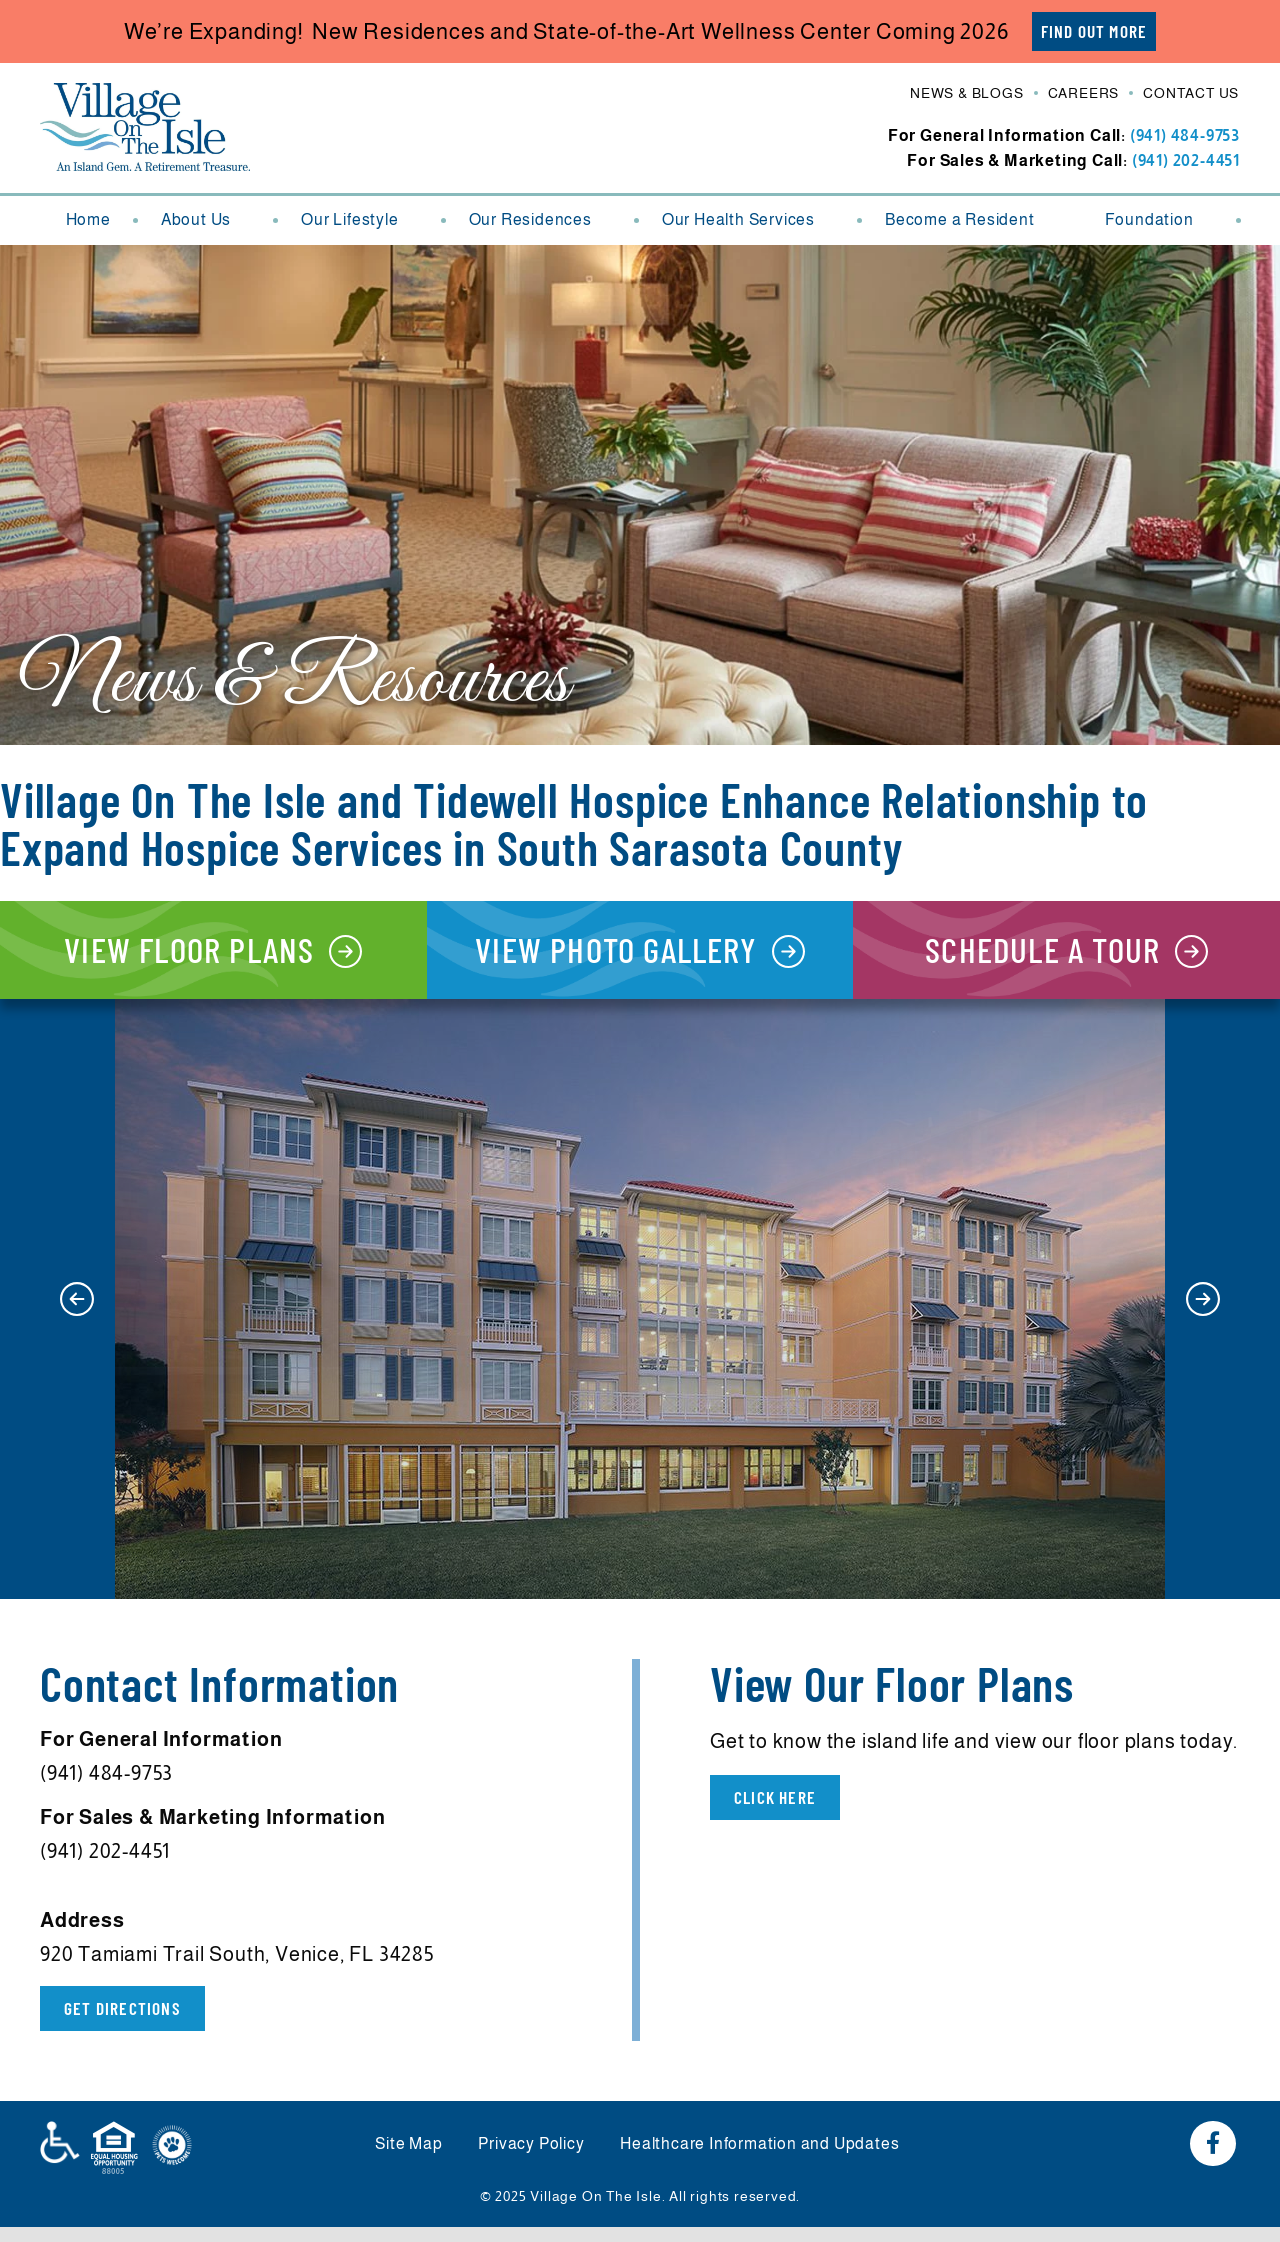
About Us (206, 221)
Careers (1084, 94)
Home (88, 220)
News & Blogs (967, 94)
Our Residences (540, 221)
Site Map (404, 2159)
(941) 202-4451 (1186, 161)
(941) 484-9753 (1185, 136)
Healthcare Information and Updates (764, 2159)
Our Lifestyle (359, 221)
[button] (77, 1313)
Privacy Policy (531, 2159)
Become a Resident (970, 221)
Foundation (1159, 221)
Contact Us (1191, 94)
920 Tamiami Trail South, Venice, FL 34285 (237, 1968)
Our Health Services (748, 221)
